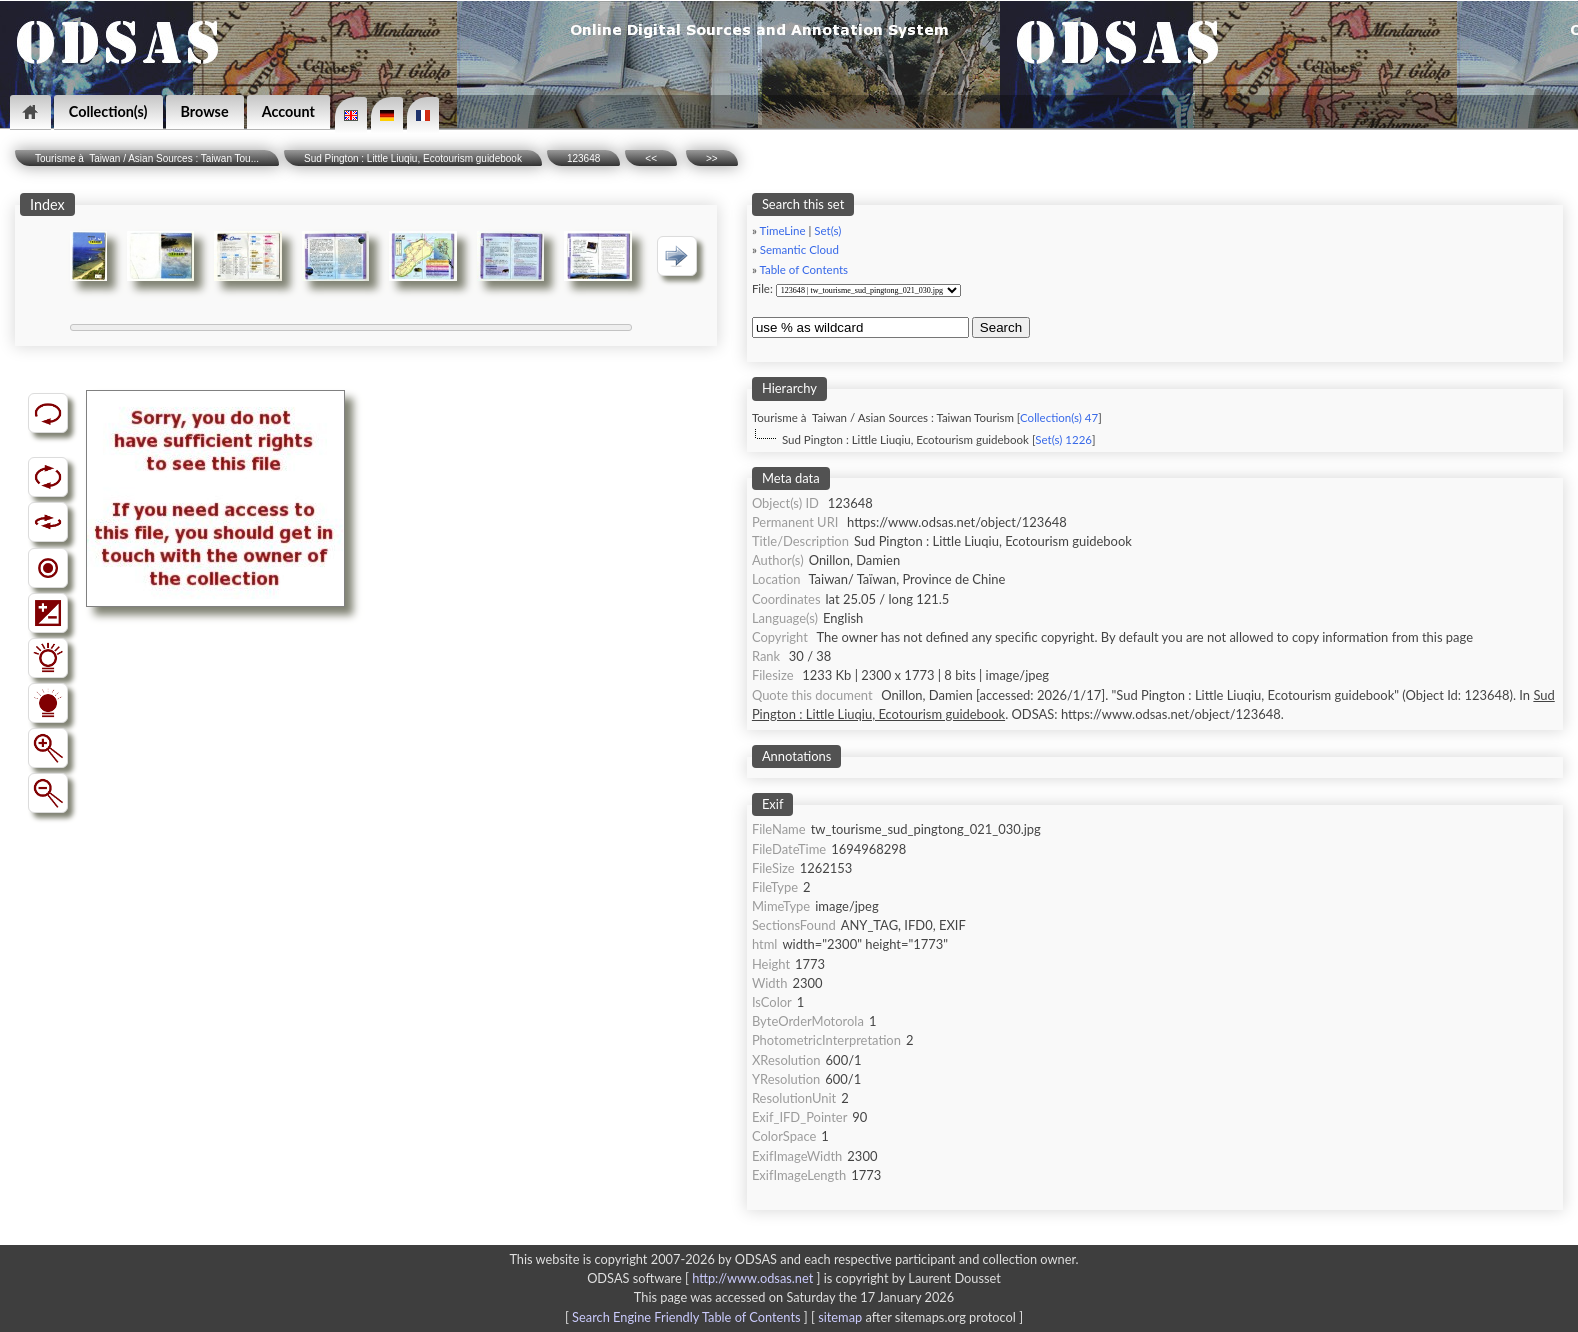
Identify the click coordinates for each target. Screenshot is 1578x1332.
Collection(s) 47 (1059, 417)
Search (1001, 327)
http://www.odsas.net (752, 1278)
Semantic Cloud (799, 249)
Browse (205, 111)
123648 (583, 158)
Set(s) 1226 (1063, 439)
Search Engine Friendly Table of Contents (686, 1317)
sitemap (840, 1317)
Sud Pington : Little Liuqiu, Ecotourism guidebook (413, 158)
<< (651, 158)
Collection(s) (108, 111)
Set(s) (827, 230)
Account (288, 111)
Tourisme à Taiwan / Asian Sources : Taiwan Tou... (147, 158)
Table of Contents (803, 269)
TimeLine (782, 230)
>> (712, 158)
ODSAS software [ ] (705, 1278)
